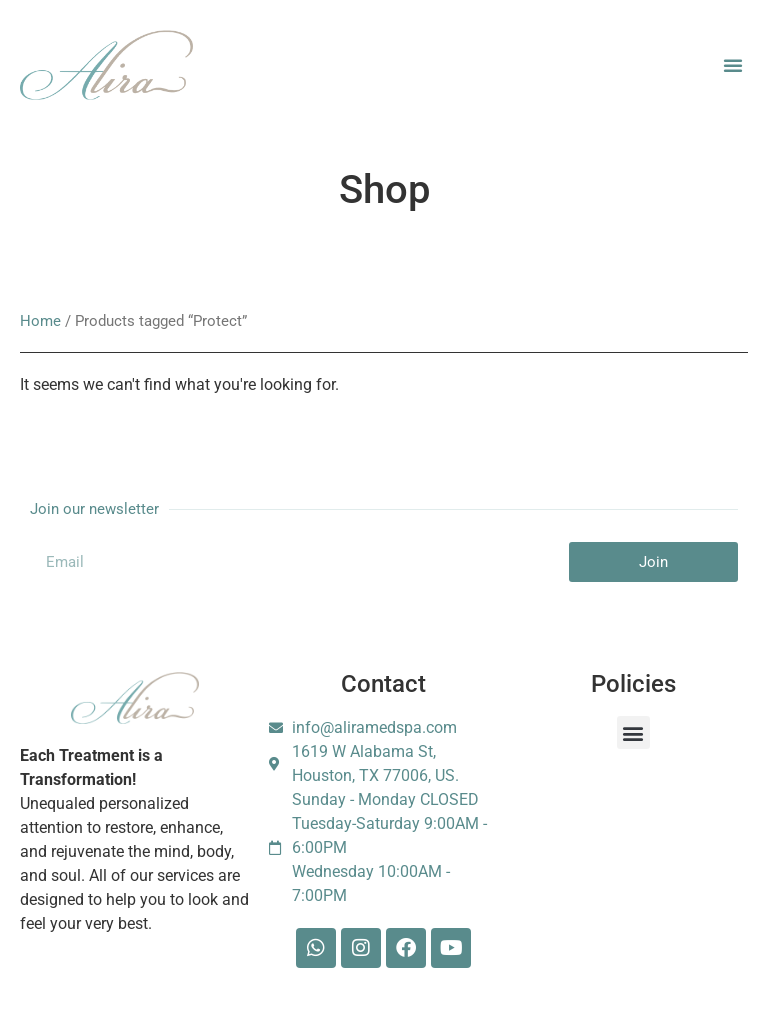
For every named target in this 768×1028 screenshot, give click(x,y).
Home (40, 321)
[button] (733, 65)
